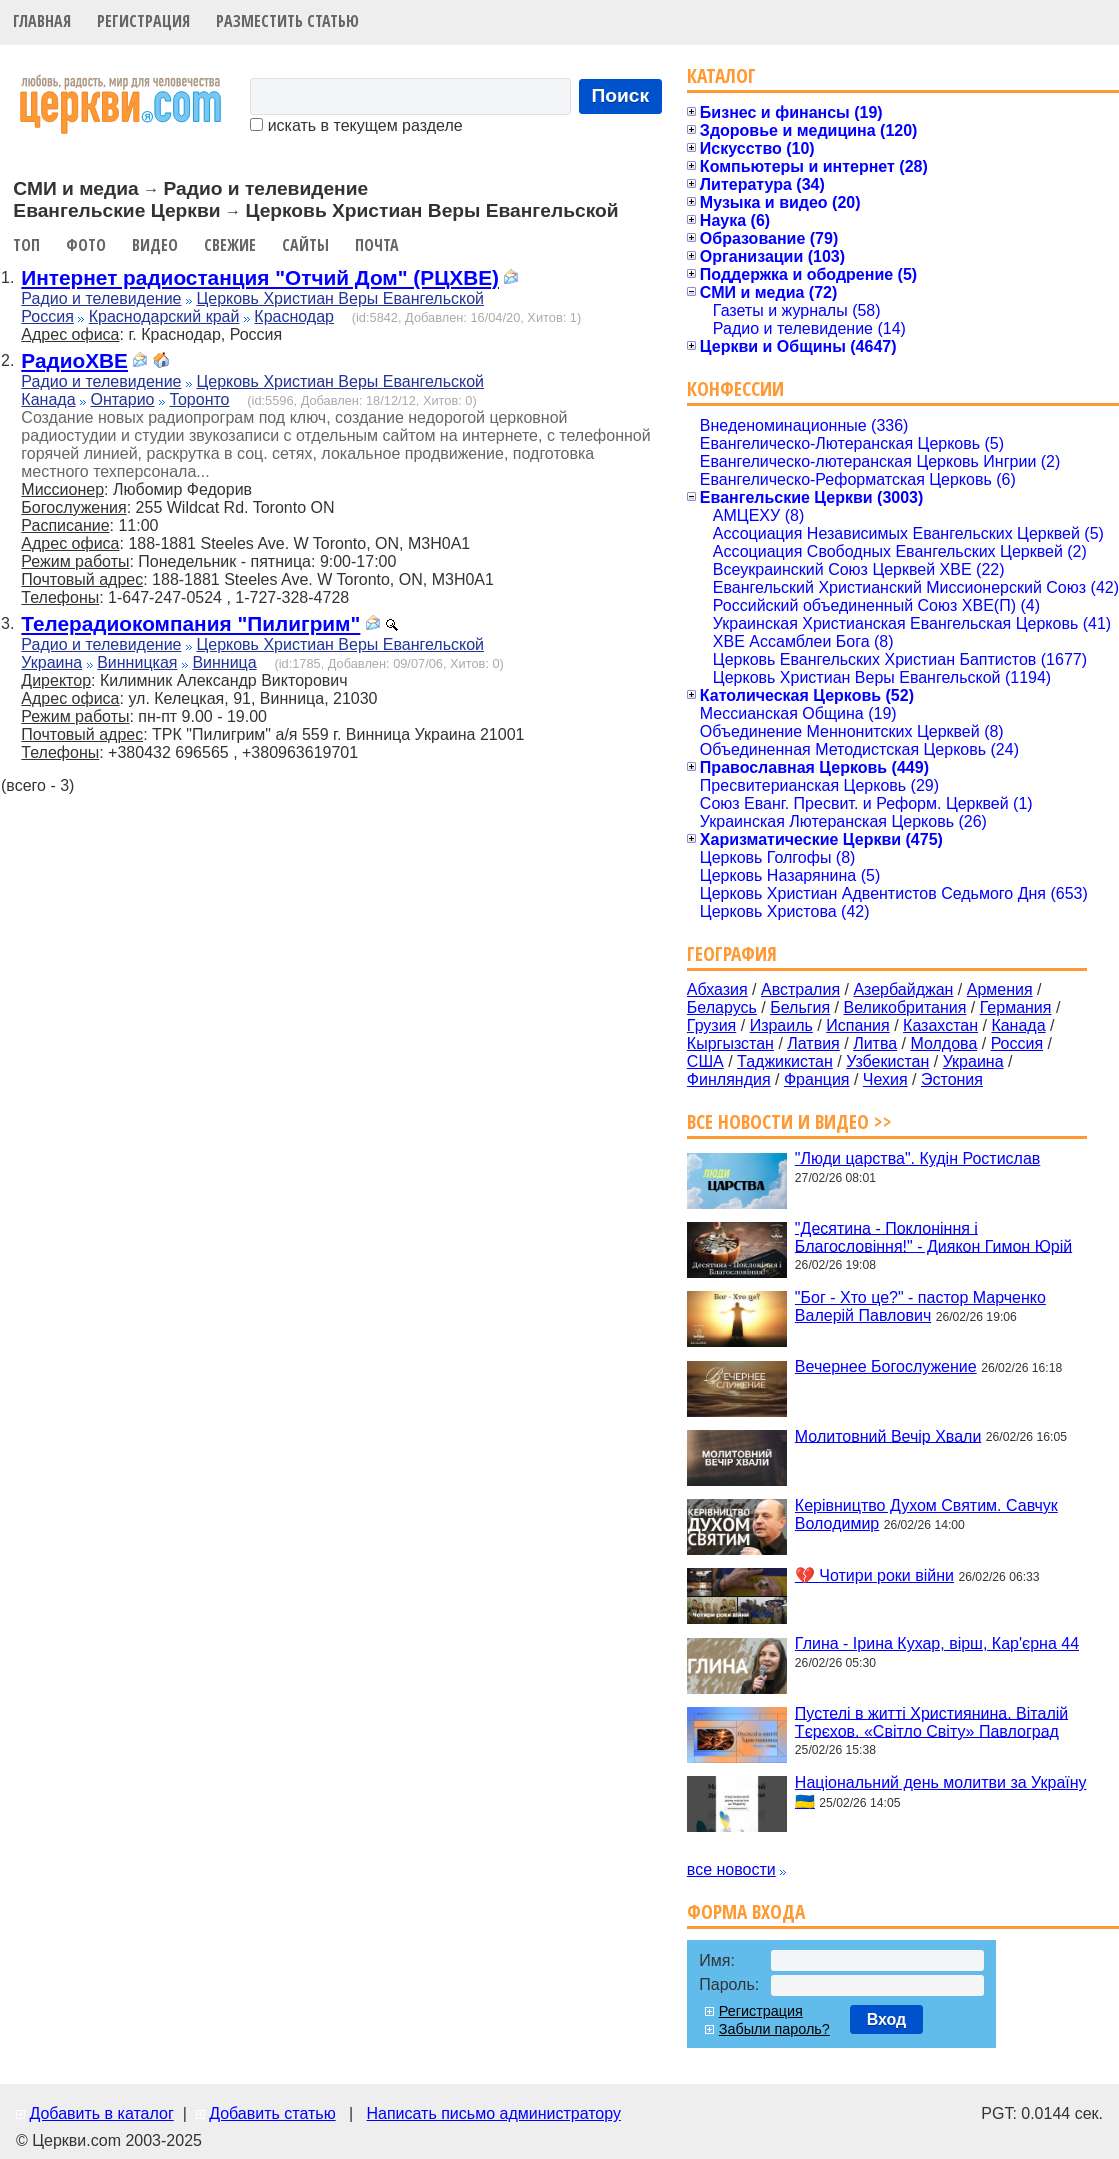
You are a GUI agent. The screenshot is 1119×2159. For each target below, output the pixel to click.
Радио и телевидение (101, 298)
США (705, 1061)
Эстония (952, 1079)
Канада (48, 399)
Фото (86, 245)
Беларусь (722, 1007)
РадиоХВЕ (74, 360)
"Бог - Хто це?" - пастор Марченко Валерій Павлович (920, 1306)
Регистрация (143, 21)
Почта (377, 245)
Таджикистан (785, 1061)
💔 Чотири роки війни (874, 1575)
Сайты (305, 245)
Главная (42, 21)
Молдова (943, 1043)
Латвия (813, 1043)
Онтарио (122, 399)
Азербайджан (903, 989)
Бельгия (800, 1007)
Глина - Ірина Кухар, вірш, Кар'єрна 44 (937, 1643)
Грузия (711, 1025)
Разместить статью (287, 21)
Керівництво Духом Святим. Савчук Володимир (926, 1514)
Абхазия (717, 989)
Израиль (781, 1025)
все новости (731, 1869)
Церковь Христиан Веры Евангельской (340, 298)
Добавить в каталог (101, 2113)
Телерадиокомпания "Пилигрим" (190, 623)
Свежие (230, 245)
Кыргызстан (730, 1043)
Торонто (199, 399)
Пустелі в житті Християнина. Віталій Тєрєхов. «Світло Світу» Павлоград (931, 1721)
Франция (817, 1079)
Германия (1016, 1007)
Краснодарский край (164, 316)
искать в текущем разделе (356, 125)
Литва (875, 1043)
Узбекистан (887, 1061)
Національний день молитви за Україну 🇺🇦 (941, 1792)
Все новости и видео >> (789, 1121)
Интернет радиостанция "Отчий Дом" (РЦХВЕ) (260, 277)
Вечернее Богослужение (886, 1366)
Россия (47, 316)
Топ (26, 245)
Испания (858, 1025)
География (732, 953)
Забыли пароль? (774, 2029)
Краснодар (294, 316)
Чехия (885, 1079)
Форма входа (746, 1911)
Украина (51, 662)
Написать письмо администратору (493, 2113)
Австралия (800, 989)
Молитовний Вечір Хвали (888, 1435)
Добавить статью (272, 2113)
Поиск (621, 95)
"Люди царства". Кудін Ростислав (917, 1158)
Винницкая (137, 662)
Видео (155, 245)
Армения (1000, 989)
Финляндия (729, 1079)
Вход (887, 2019)
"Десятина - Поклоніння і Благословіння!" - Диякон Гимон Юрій (933, 1236)
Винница (224, 662)
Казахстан (940, 1025)
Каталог (721, 75)
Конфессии (735, 388)
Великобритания (905, 1007)
